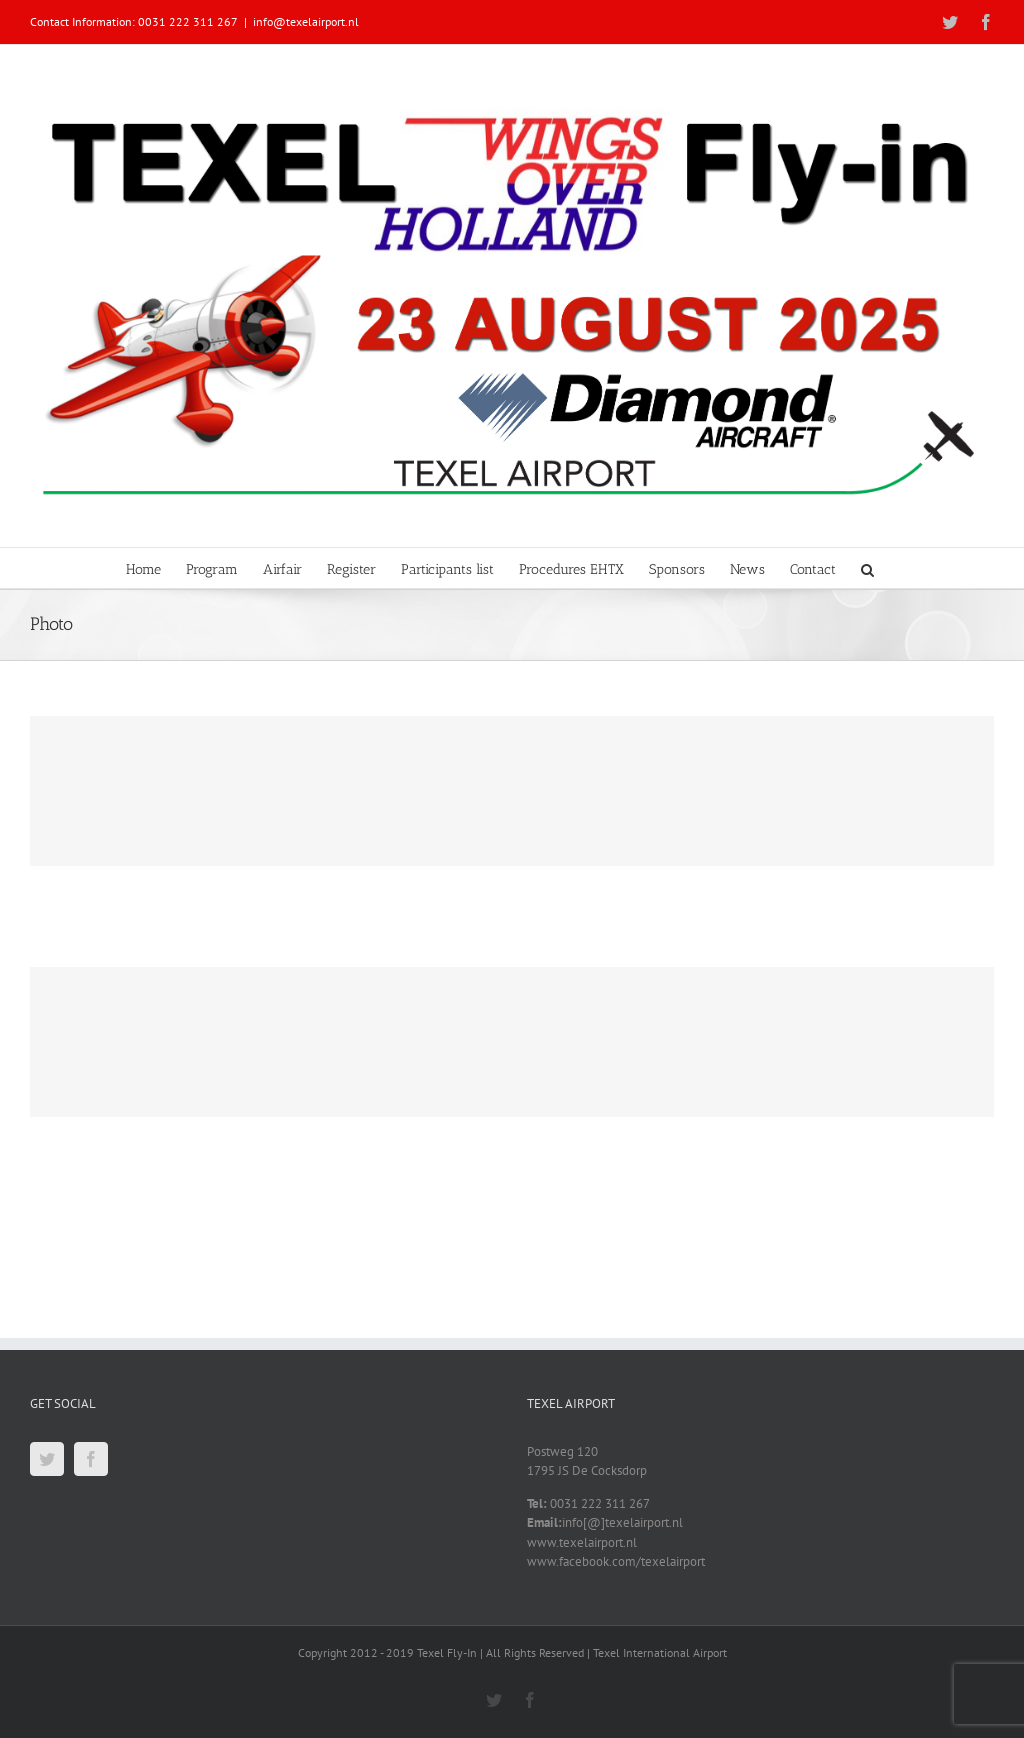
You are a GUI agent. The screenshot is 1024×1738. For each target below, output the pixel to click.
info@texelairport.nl (306, 21)
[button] (867, 568)
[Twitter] (47, 1459)
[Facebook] (91, 1459)
